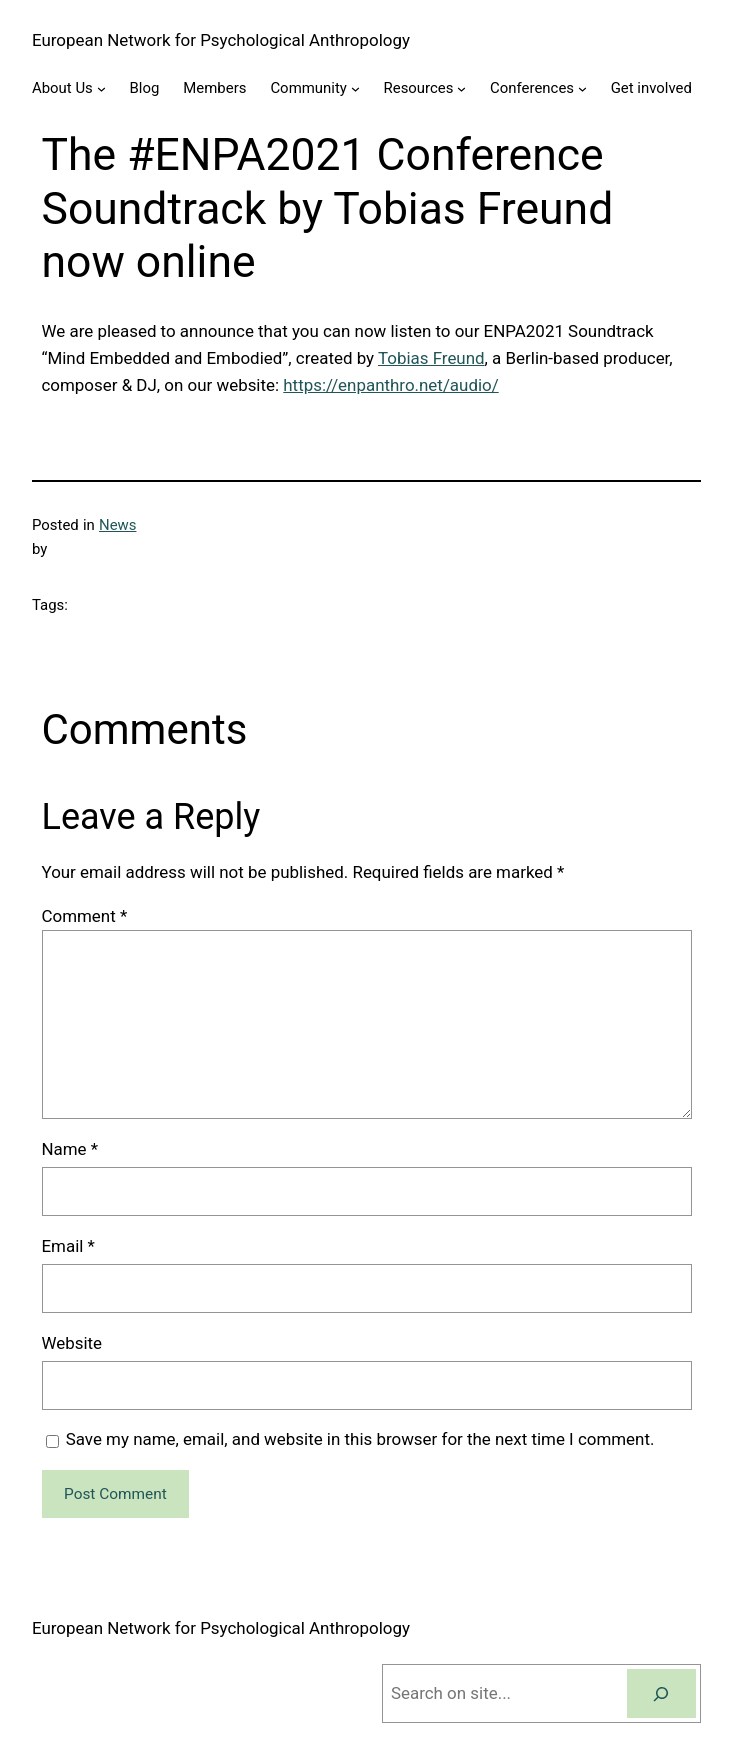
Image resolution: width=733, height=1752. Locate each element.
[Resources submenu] (461, 88)
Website (72, 1343)
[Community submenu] (355, 88)
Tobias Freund (431, 358)
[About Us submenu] (101, 88)
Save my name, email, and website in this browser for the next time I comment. (360, 1439)
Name (70, 1149)
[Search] (661, 1693)
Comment (85, 916)
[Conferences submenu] (582, 88)
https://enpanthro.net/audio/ (390, 385)
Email (68, 1246)
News (117, 525)
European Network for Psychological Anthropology (221, 40)
